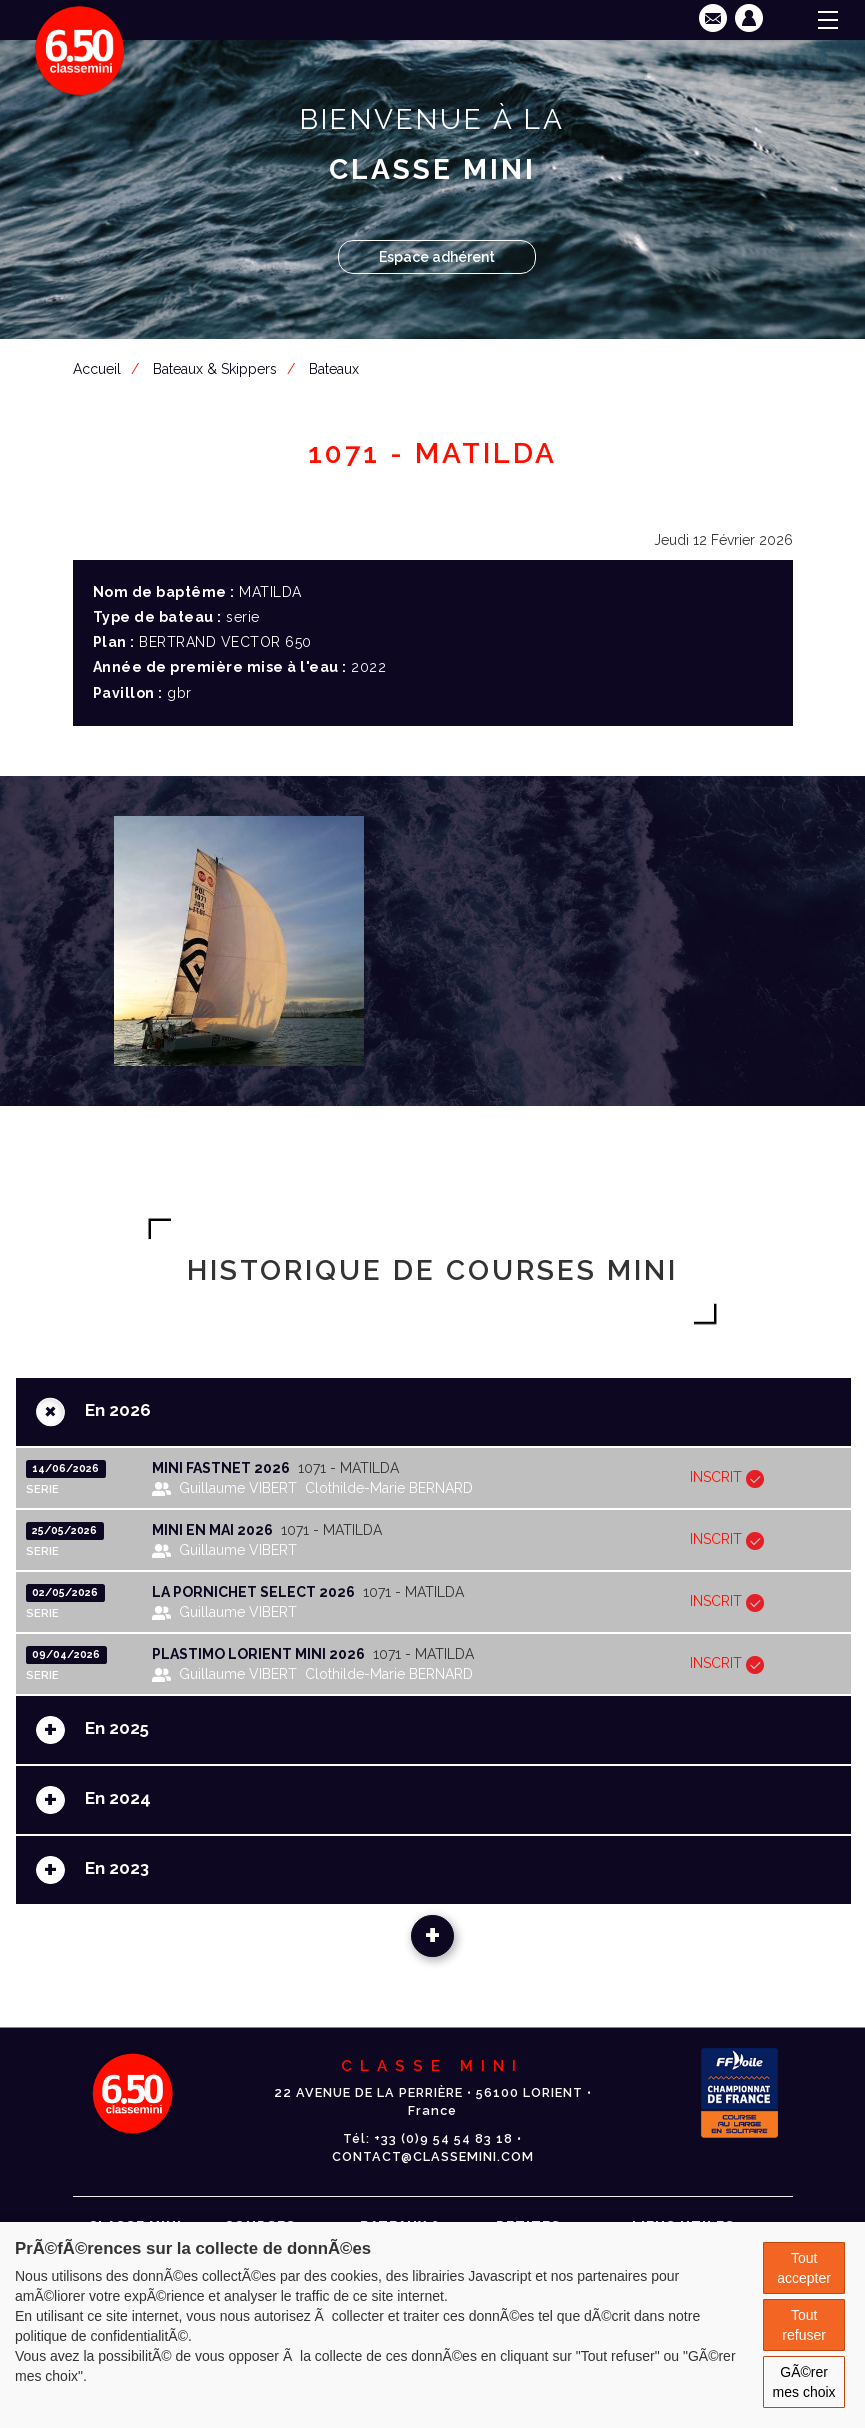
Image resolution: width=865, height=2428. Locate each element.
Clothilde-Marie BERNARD (389, 1488)
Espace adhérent (437, 257)
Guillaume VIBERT (238, 1488)
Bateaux (334, 369)
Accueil (97, 369)
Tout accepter (804, 2268)
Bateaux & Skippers (215, 369)
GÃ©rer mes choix (804, 2382)
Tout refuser (804, 2325)
